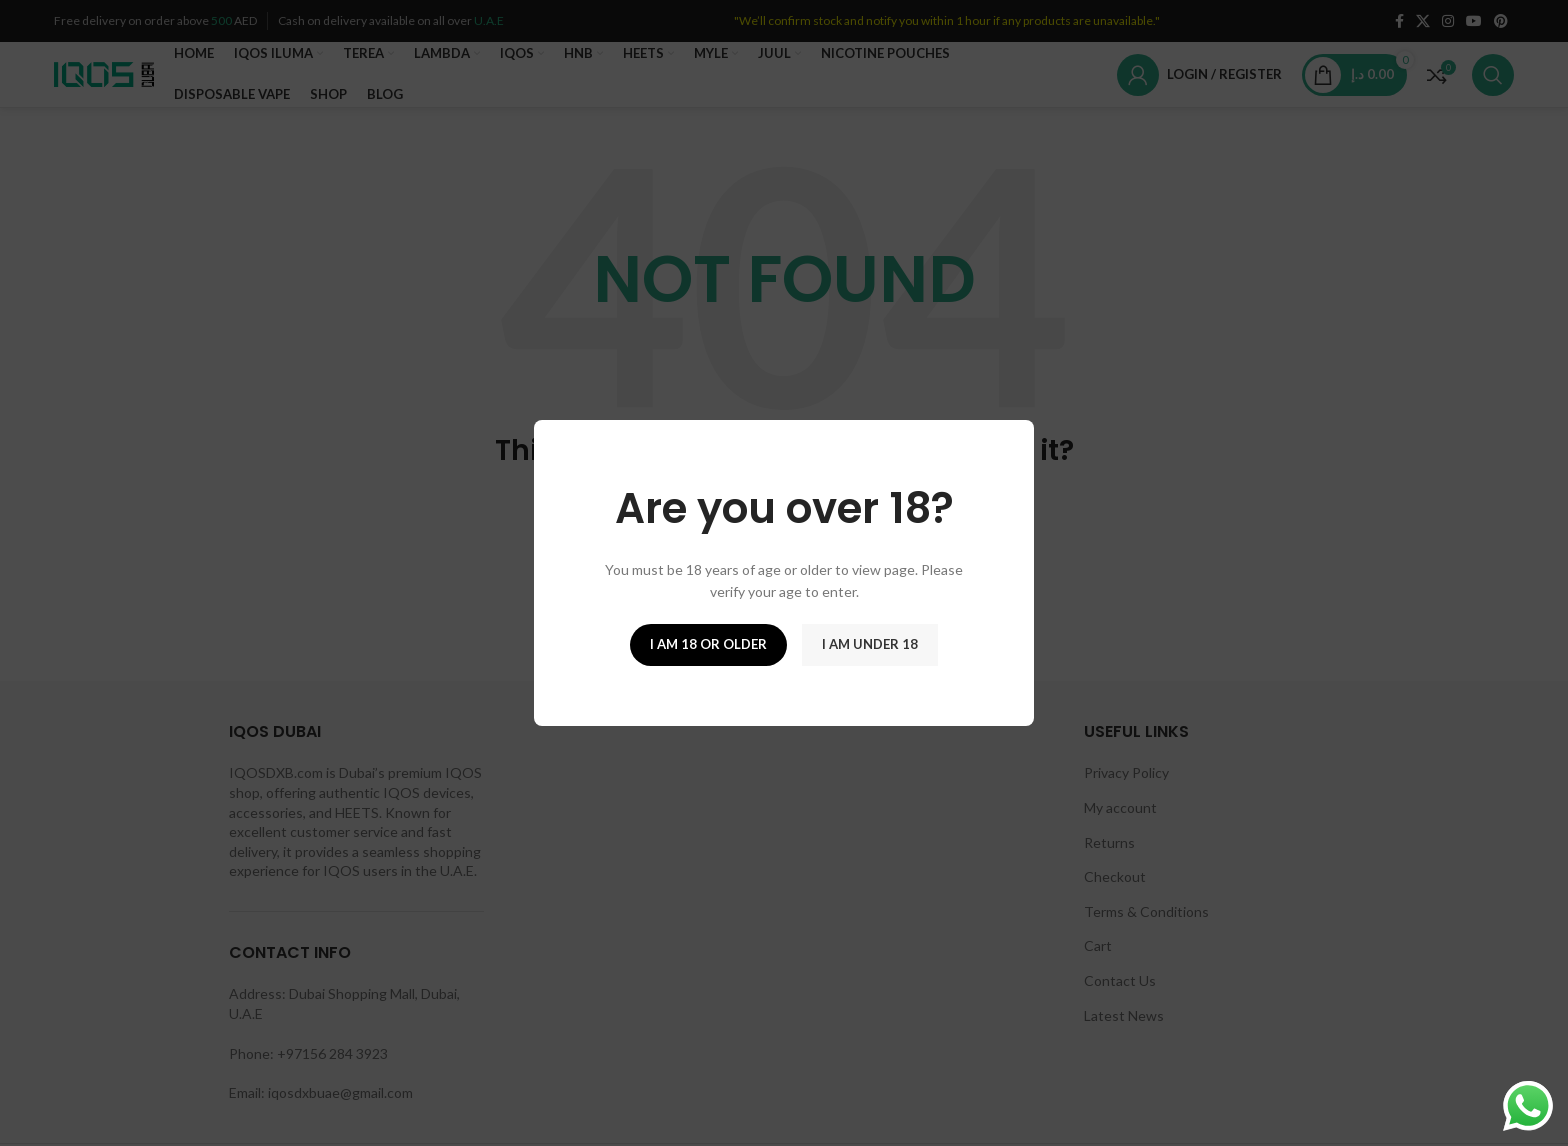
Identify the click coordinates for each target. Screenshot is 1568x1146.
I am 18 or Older (708, 644)
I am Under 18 (870, 644)
